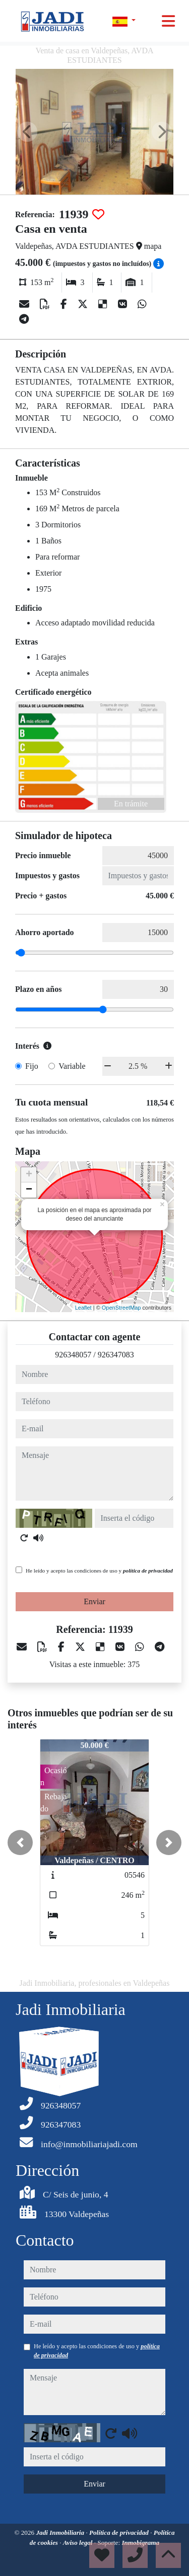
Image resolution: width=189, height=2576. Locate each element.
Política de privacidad (119, 2532)
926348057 (73, 1354)
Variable (71, 1066)
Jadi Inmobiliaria (61, 2532)
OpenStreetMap (121, 1308)
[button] (20, 1842)
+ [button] (29, 1174)
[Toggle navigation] (168, 21)
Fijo (31, 1066)
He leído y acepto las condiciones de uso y (99, 1571)
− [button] (29, 1190)
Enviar (94, 1601)
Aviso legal (78, 2542)
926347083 (116, 1354)
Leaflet (83, 1308)
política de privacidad (148, 1571)
